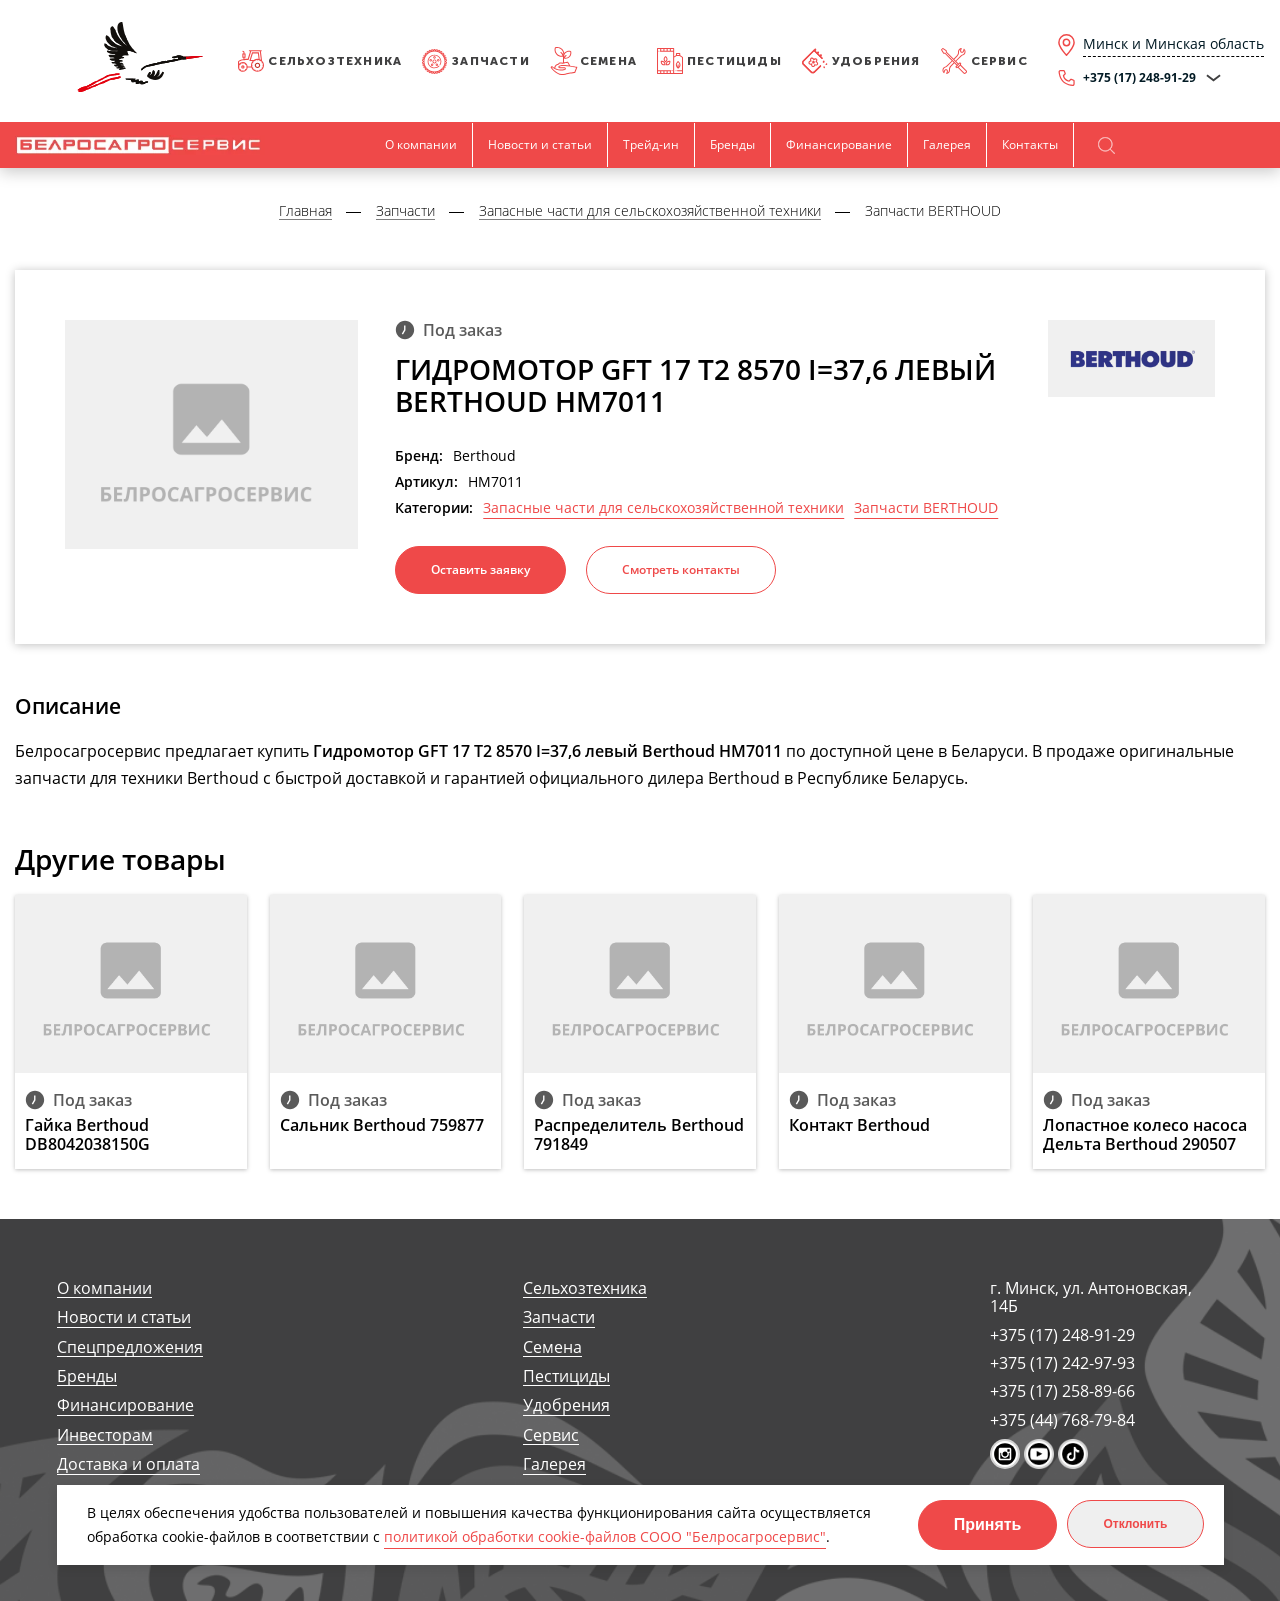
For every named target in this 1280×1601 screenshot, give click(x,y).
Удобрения (876, 61)
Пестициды (734, 61)
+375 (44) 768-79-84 (1062, 1420)
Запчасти (491, 61)
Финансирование (839, 144)
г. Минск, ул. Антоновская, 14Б (1091, 1297)
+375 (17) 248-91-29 (1062, 1335)
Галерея (947, 144)
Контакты (1030, 144)
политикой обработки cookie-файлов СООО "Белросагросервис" (605, 1536)
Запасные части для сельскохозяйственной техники (663, 508)
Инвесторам (105, 1435)
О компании (421, 144)
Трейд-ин (651, 144)
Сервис (999, 61)
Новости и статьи (540, 144)
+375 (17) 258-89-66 (1062, 1391)
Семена (608, 61)
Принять (988, 1524)
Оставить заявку (480, 569)
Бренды (732, 144)
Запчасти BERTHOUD (926, 508)
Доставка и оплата (128, 1464)
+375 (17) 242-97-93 (1062, 1363)
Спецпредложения (130, 1347)
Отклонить (1135, 1524)
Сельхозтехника (335, 61)
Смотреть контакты (681, 569)
